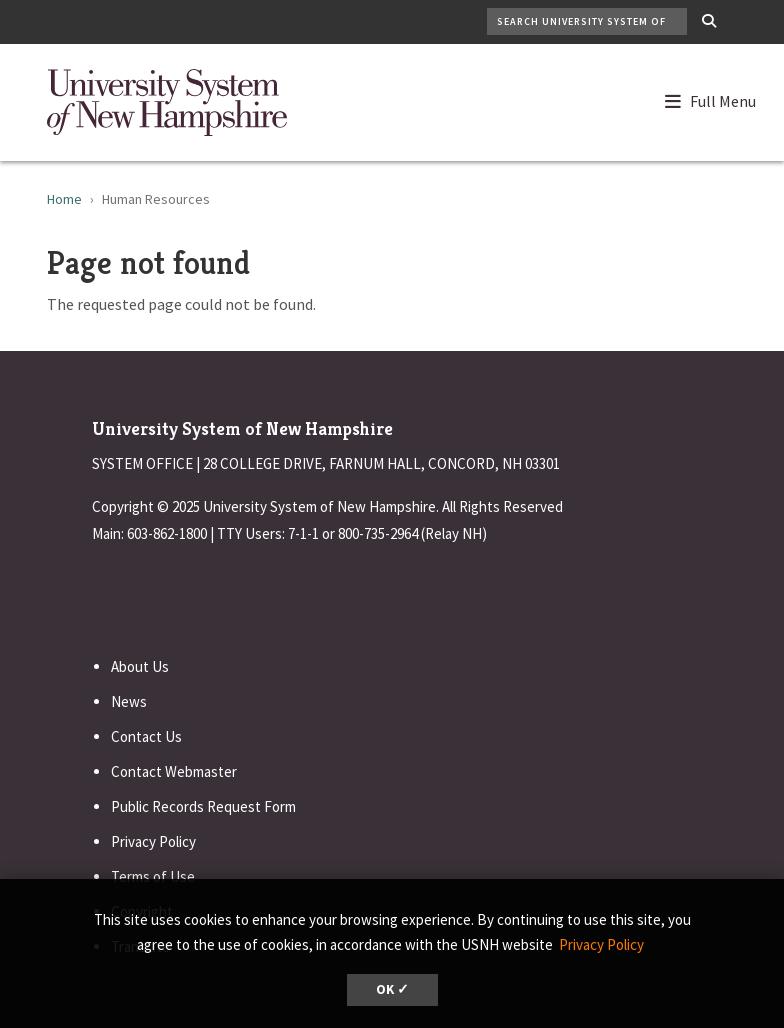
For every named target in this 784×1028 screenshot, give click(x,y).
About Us (140, 666)
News (129, 701)
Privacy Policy (153, 841)
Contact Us (146, 736)
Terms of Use (153, 876)
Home (64, 199)
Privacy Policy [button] (601, 944)
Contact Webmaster (174, 771)
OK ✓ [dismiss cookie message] (392, 989)
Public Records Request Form (203, 806)
